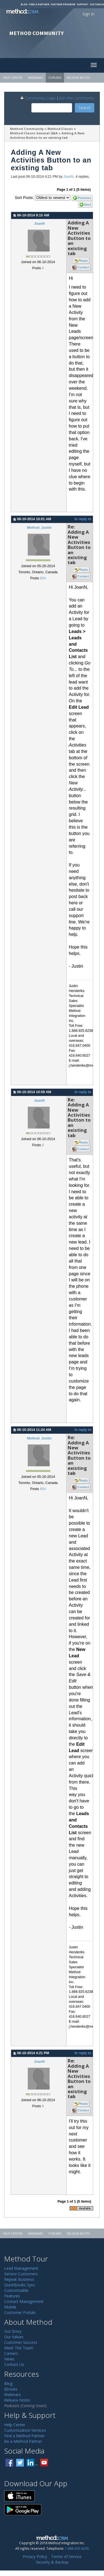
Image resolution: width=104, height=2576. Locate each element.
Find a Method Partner (24, 2435)
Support (82, 4)
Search (84, 107)
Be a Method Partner (23, 2441)
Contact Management (24, 2301)
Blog (24, 4)
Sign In (88, 14)
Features (12, 2295)
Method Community (27, 129)
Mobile (10, 2307)
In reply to (83, 519)
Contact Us (14, 2364)
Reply (84, 260)
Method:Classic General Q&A (34, 133)
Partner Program (63, 4)
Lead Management (21, 2268)
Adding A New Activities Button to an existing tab (47, 135)
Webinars (35, 77)
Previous (84, 198)
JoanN (68, 177)
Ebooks (10, 2389)
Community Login (38, 98)
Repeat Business (19, 2279)
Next (87, 204)
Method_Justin (39, 528)
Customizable (16, 2290)
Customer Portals (20, 2312)
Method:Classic (60, 129)
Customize (97, 4)
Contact (83, 267)
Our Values (14, 2336)
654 (43, 578)
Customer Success (20, 2342)
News (9, 2359)
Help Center (12, 77)
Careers (11, 2353)
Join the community (76, 98)
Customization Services (25, 2430)
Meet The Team (18, 2347)
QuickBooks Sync (19, 2284)
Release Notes (78, 77)
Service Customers (21, 2273)
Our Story (12, 2331)
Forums (55, 77)
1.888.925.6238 (77, 2548)
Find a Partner (39, 4)
